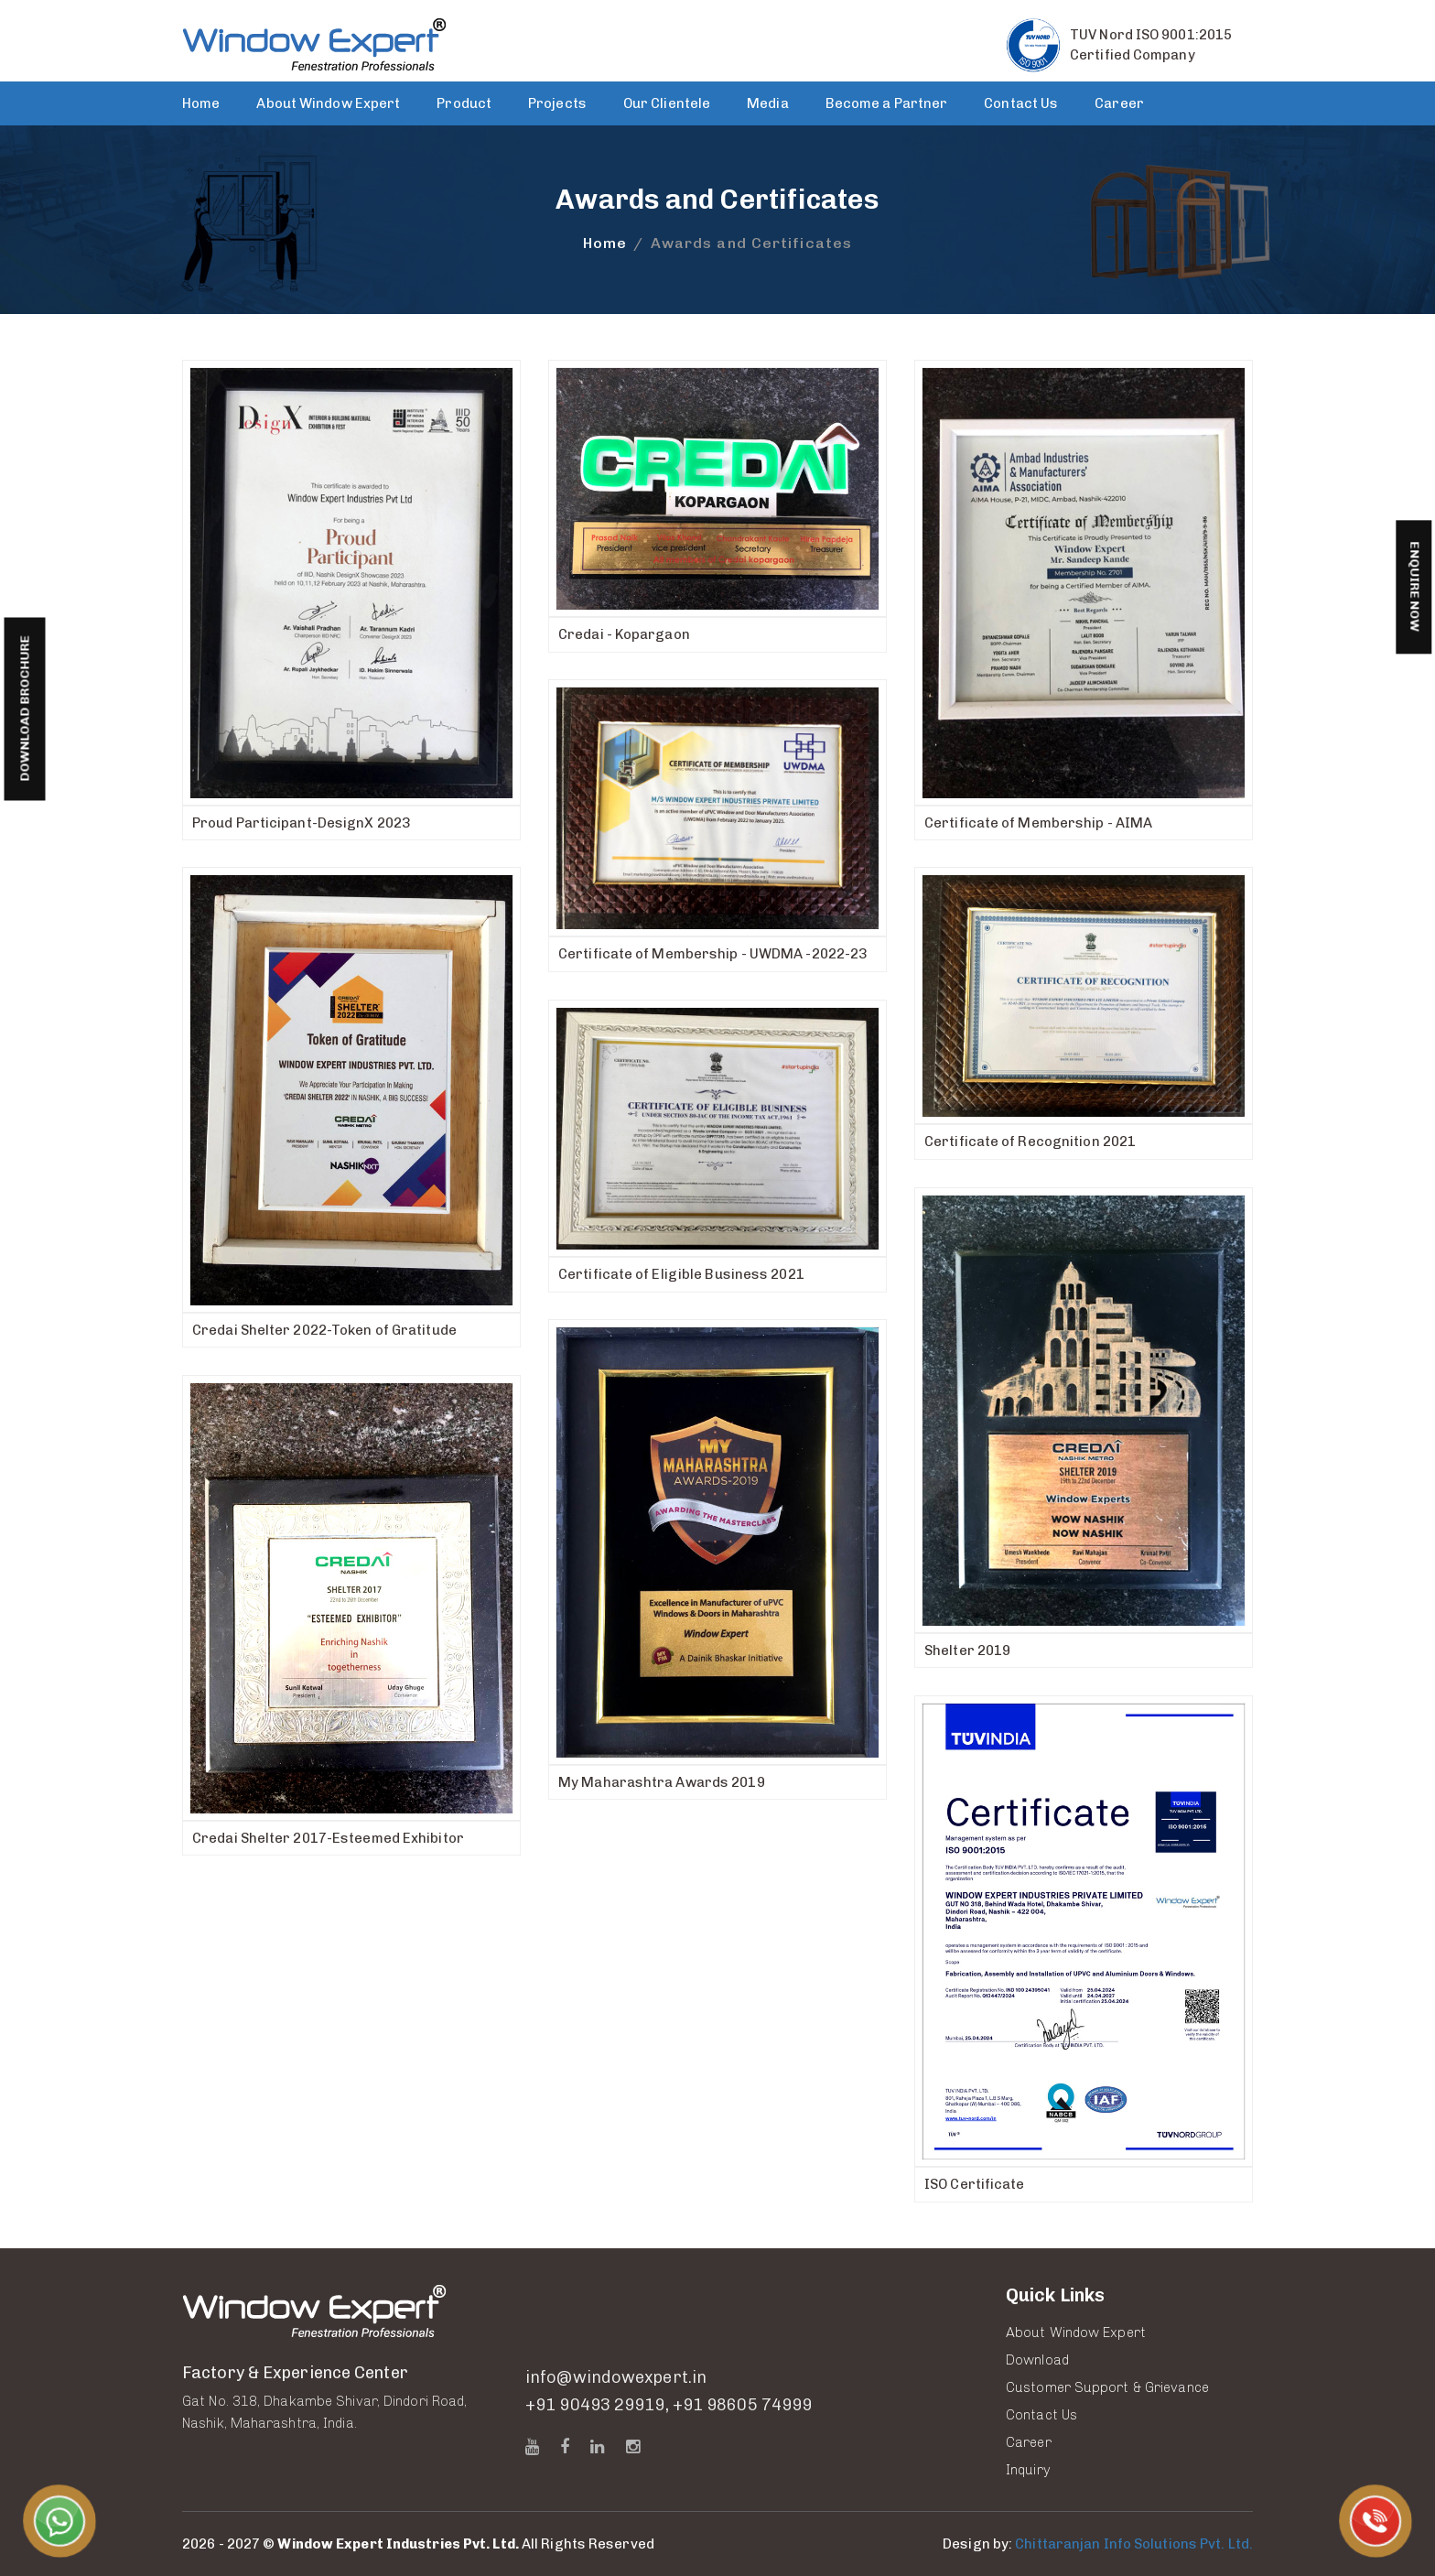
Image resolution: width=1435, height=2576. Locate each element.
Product (464, 103)
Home (201, 103)
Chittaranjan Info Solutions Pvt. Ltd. (1134, 2544)
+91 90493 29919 (595, 2406)
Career (1119, 103)
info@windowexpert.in (616, 2378)
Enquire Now (1414, 587)
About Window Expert (328, 103)
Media (768, 103)
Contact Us (1021, 103)
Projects (557, 103)
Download (1037, 2360)
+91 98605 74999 (743, 2406)
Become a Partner (886, 103)
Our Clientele (666, 103)
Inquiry (1028, 2470)
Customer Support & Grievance (1107, 2387)
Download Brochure (24, 709)
